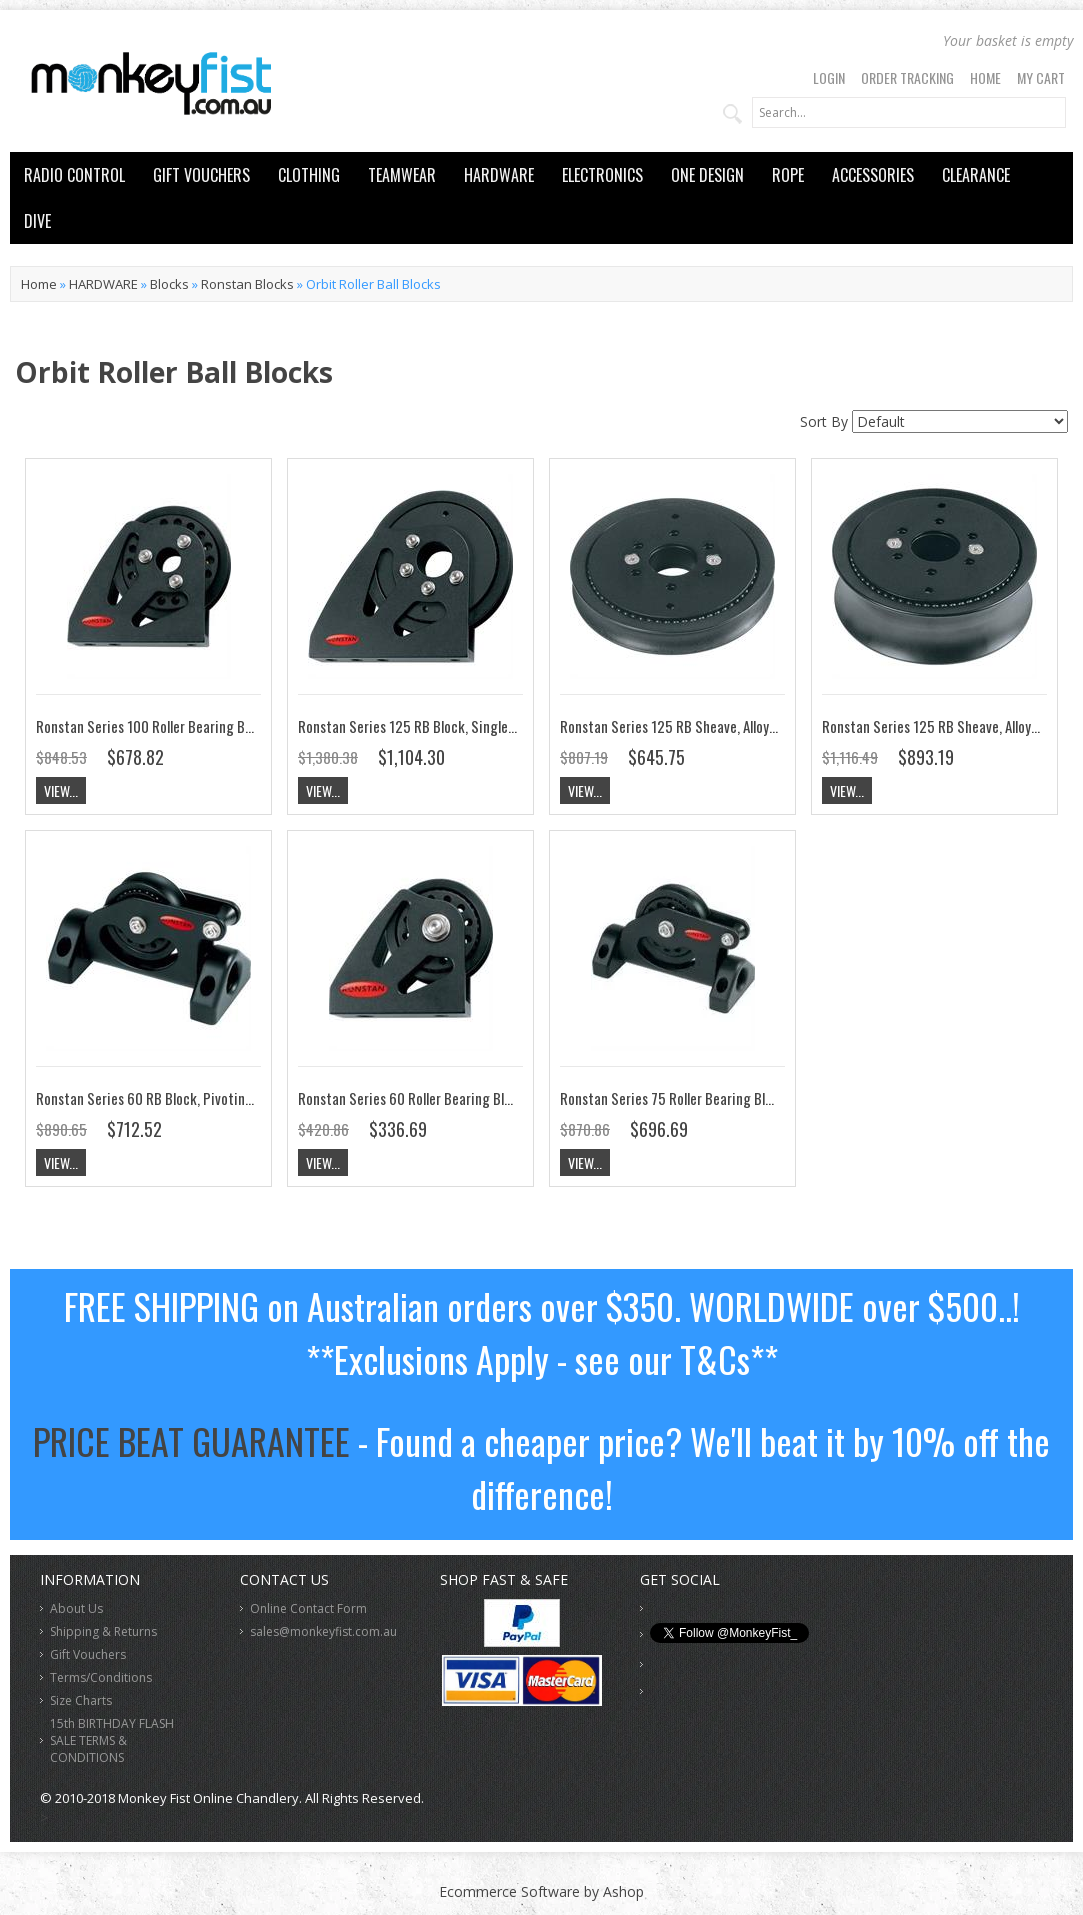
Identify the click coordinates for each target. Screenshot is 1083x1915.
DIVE (37, 221)
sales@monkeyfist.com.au (323, 1631)
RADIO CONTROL (74, 175)
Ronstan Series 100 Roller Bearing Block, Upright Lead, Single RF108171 (243, 726)
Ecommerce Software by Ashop (541, 1891)
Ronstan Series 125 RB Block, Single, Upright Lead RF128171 (472, 726)
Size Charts (81, 1700)
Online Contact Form (308, 1608)
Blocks (169, 284)
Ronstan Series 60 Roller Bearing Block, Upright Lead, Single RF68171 (499, 1098)
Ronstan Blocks (247, 284)
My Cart (1041, 77)
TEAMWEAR (402, 175)
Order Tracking (907, 77)
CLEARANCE (976, 175)
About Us (76, 1608)
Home (985, 77)
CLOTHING (309, 175)
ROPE (788, 175)
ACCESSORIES (873, 175)
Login (829, 77)
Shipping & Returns (103, 1631)
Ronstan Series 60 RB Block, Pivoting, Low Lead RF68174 (200, 1098)
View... (61, 790)
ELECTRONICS (602, 175)
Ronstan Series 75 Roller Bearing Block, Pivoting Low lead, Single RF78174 (775, 1098)
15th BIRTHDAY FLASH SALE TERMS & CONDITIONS (112, 1740)
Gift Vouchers (88, 1654)
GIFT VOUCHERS (201, 175)
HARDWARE (499, 175)
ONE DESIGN (707, 175)
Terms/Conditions (101, 1677)
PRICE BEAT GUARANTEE (191, 1440)
